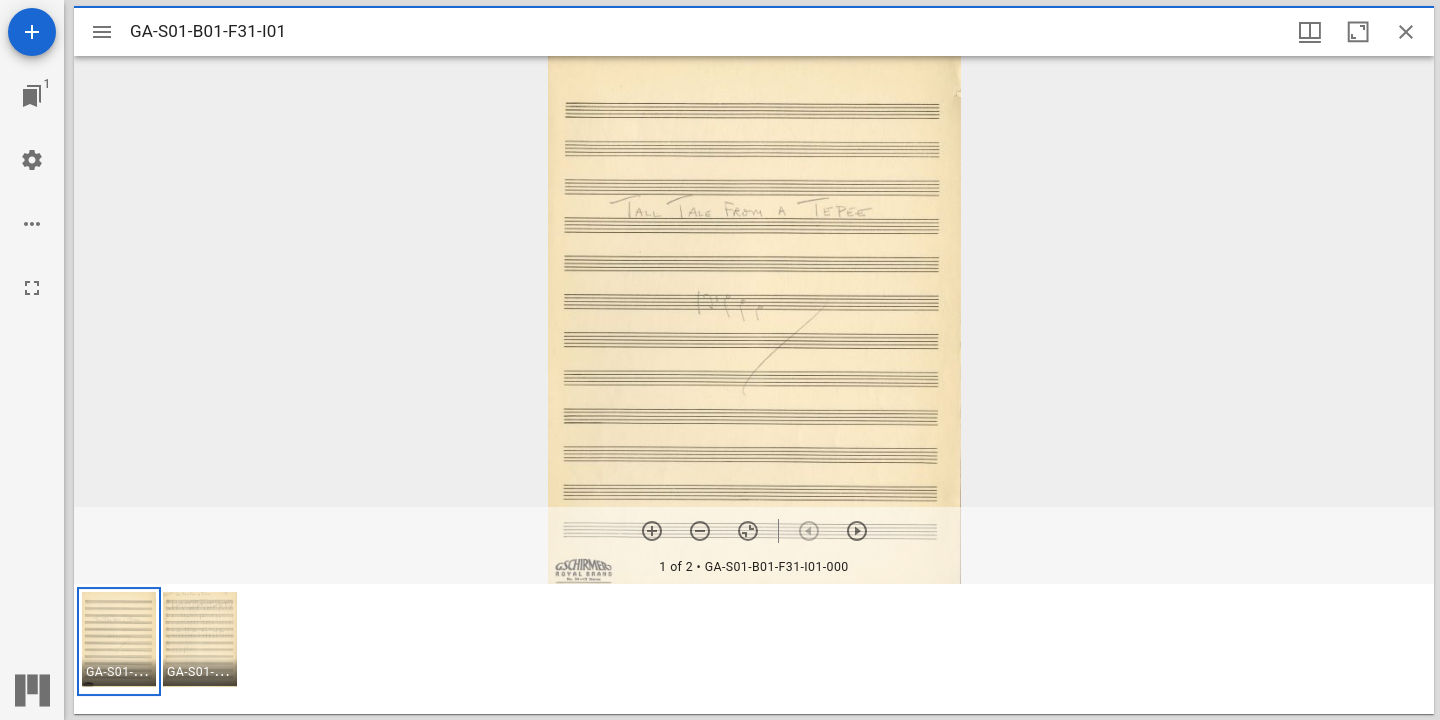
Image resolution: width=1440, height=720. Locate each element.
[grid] (754, 649)
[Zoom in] (652, 531)
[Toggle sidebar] (102, 32)
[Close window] (1406, 32)
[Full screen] (32, 288)
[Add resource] (32, 32)
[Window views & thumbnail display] (1310, 32)
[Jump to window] (32, 96)
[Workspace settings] (32, 160)
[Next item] (857, 531)
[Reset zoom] (748, 531)
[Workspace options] (32, 224)
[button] (119, 641)
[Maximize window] (1358, 32)
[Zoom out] (700, 531)
